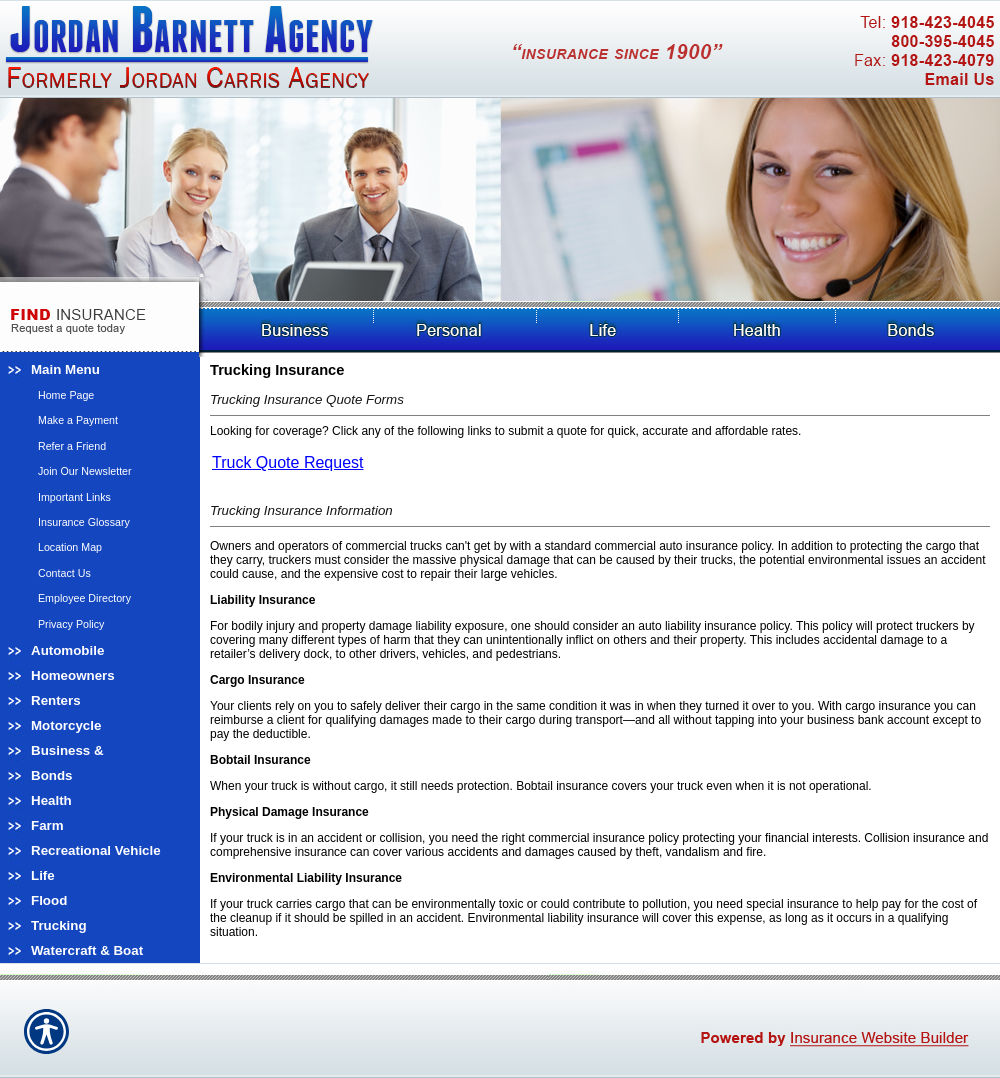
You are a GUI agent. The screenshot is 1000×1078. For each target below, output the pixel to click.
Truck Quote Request (287, 462)
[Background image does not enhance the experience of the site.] (100, 369)
